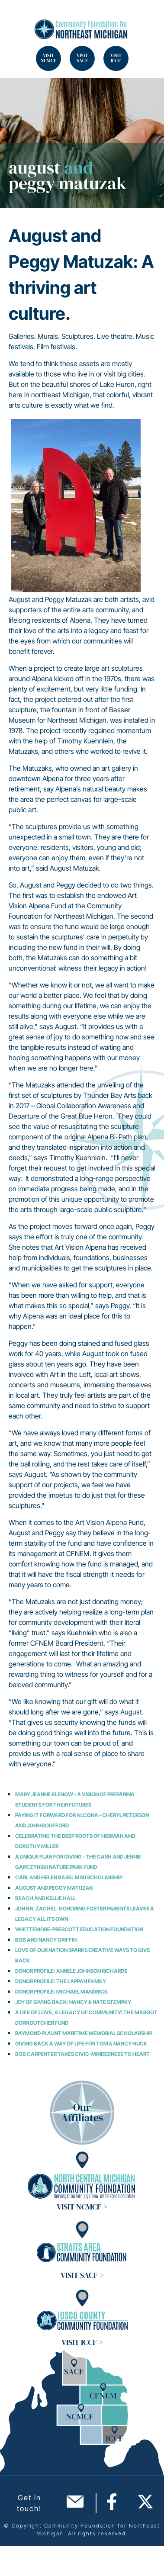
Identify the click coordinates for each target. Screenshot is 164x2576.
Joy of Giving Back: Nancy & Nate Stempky (73, 2002)
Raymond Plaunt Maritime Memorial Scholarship (83, 2033)
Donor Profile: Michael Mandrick (61, 1991)
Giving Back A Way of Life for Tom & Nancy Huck (81, 2043)
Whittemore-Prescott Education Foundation (79, 1929)
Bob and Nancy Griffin (46, 1939)
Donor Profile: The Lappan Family (60, 1981)
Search (17, 17)
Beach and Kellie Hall (45, 1898)
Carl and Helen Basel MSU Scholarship (68, 1877)
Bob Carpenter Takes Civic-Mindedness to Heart (82, 2054)
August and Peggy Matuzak (54, 1888)
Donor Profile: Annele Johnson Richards (71, 1971)
